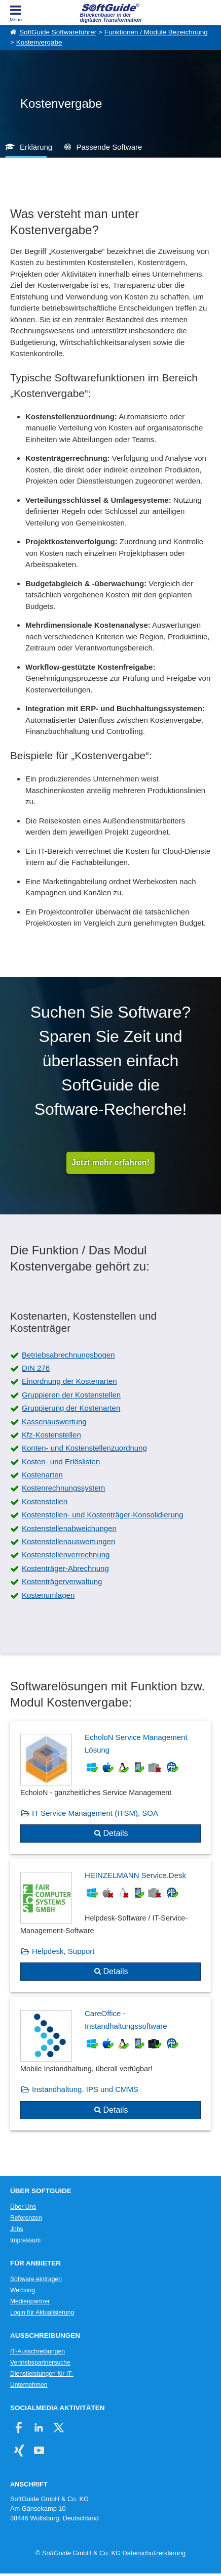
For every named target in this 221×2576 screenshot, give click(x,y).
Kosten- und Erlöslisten (61, 1461)
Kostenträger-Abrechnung (65, 1568)
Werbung (22, 2290)
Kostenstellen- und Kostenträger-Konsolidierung (102, 1514)
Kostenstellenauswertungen (68, 1541)
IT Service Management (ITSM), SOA (95, 1813)
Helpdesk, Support (63, 1951)
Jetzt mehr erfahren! (110, 1162)
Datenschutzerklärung (154, 2553)
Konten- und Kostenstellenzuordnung (84, 1448)
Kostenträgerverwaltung (62, 1581)
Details (115, 1833)
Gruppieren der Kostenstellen (71, 1394)
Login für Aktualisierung (42, 2312)
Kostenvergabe (39, 42)
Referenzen (26, 2217)
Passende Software (109, 147)
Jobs (16, 2229)
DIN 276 (36, 1368)
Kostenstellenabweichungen (69, 1528)
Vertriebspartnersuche (40, 2362)
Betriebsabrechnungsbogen (68, 1354)
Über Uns (23, 2206)
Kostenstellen (44, 1501)
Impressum (25, 2240)
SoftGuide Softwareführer (57, 32)
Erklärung (36, 147)
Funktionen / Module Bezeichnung (156, 32)
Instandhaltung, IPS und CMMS (85, 2089)
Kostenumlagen (48, 1595)
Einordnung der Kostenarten (69, 1381)
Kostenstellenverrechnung (65, 1554)
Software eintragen (36, 2279)
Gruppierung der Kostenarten (71, 1408)
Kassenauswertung (54, 1421)
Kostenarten (42, 1474)
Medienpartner (30, 2301)
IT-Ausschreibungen (37, 2351)
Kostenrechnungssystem (63, 1487)
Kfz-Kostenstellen (51, 1434)
